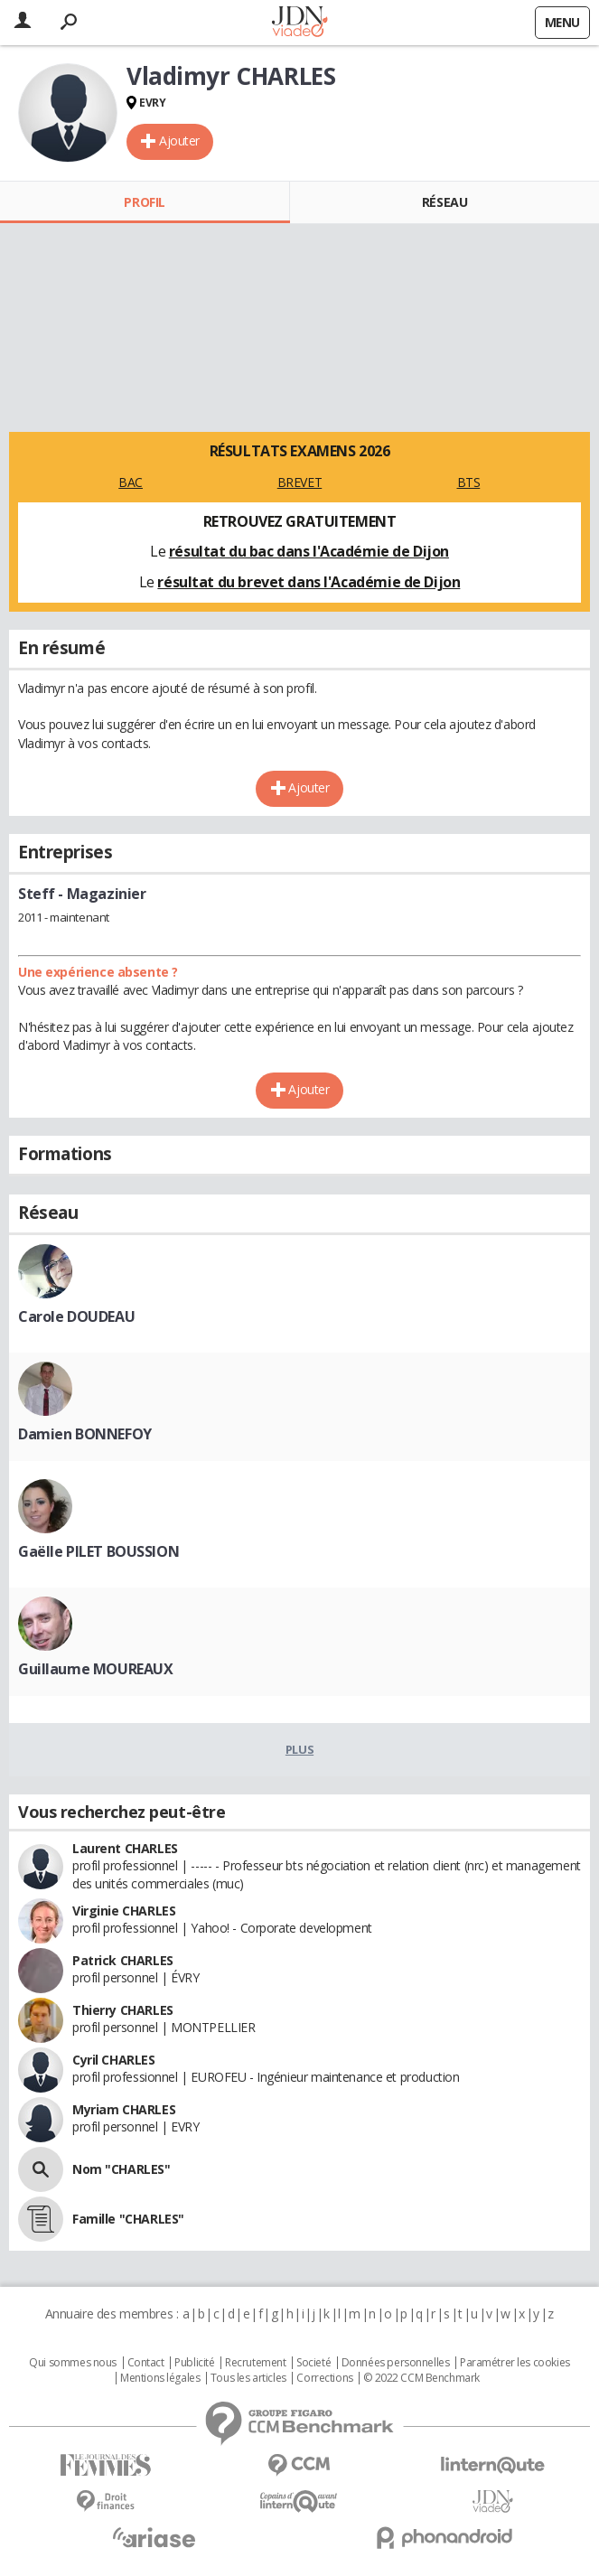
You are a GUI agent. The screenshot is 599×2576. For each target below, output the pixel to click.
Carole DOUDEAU (76, 1316)
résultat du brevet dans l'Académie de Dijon (308, 582)
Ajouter (179, 140)
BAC (130, 482)
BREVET (299, 482)
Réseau (444, 202)
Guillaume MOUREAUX (95, 1669)
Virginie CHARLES (123, 1910)
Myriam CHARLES (123, 2109)
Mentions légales (160, 2378)
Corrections (324, 2378)
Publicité (194, 2362)
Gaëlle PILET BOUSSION (98, 1551)
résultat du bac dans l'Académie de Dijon (309, 551)
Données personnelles (396, 2362)
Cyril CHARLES (113, 2059)
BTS (469, 482)
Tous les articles (248, 2378)
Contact (145, 2362)
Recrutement (255, 2362)
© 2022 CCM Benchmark (421, 2378)
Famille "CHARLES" (128, 2218)
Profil (144, 202)
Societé (313, 2362)
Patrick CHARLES (122, 1960)
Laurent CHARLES (125, 1848)
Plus (299, 1749)
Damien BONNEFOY (85, 1434)
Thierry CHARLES (122, 2010)
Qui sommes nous (73, 2362)
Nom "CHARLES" (121, 2169)
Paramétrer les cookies (515, 2362)
